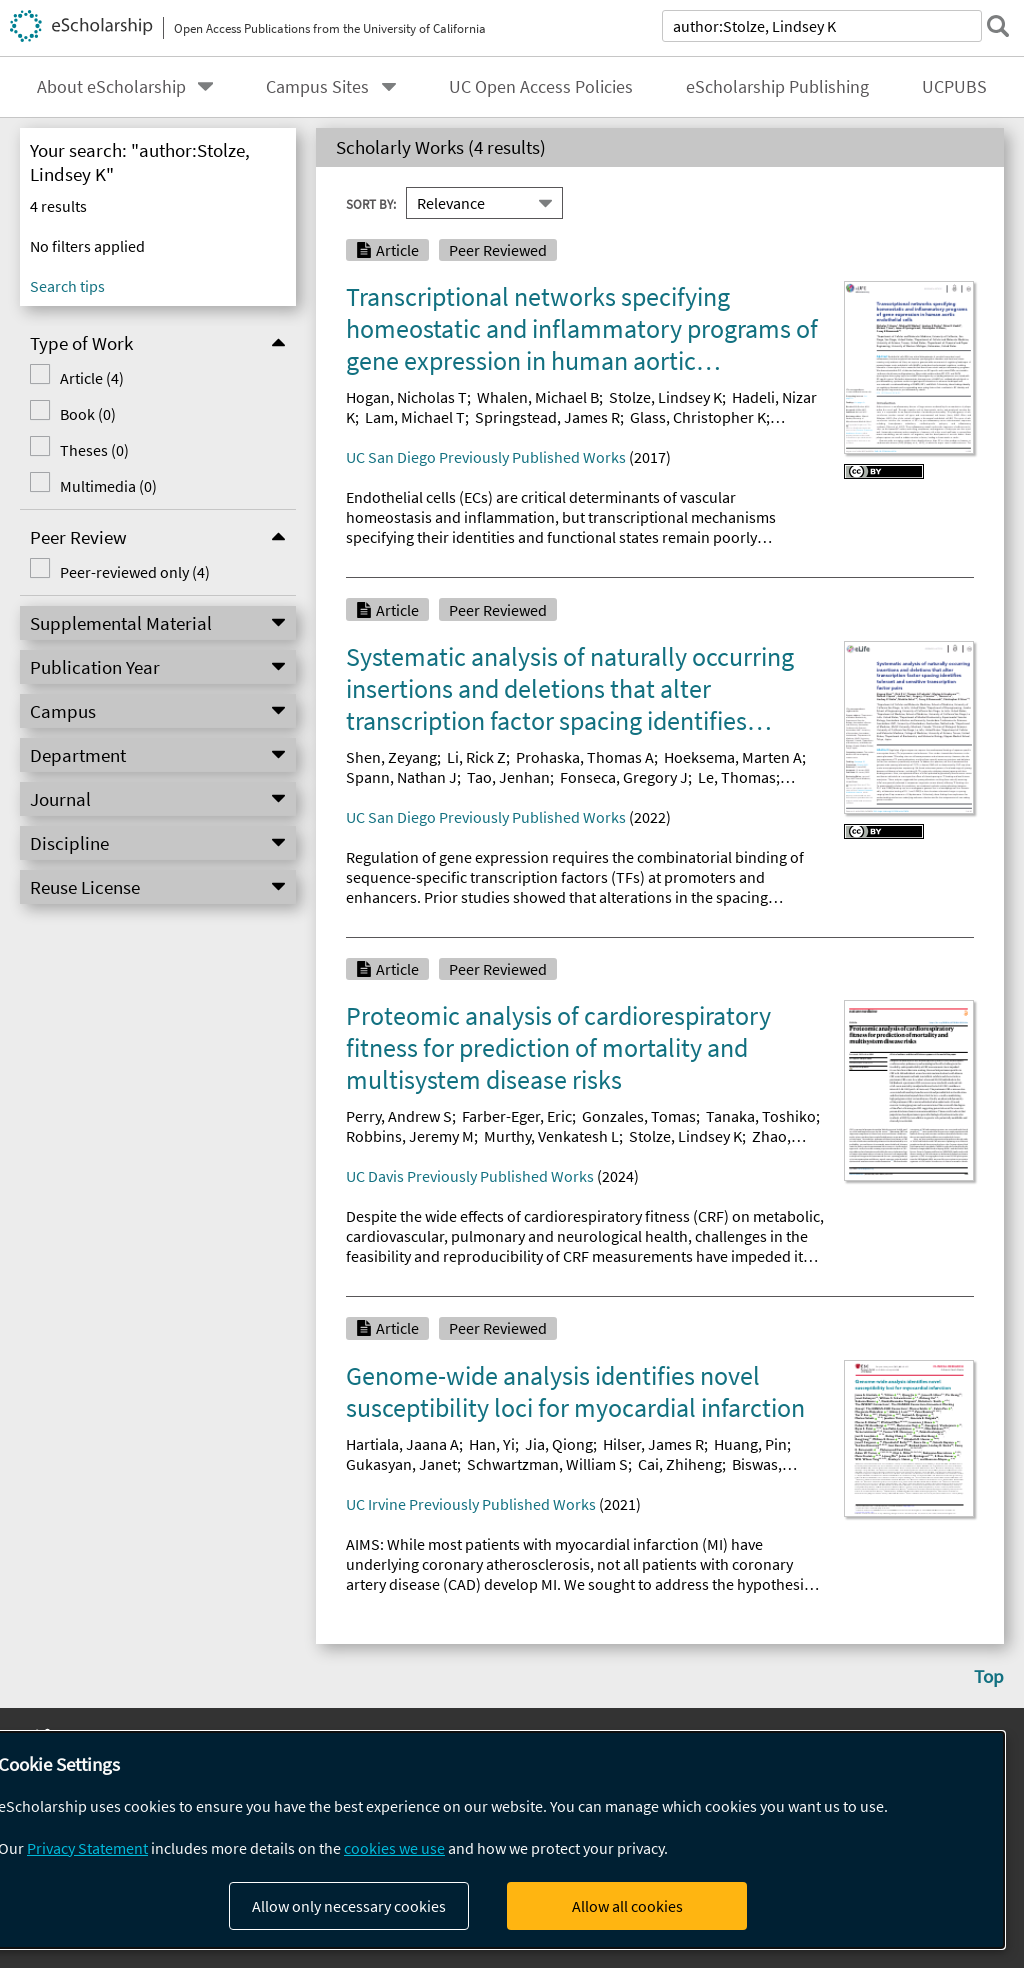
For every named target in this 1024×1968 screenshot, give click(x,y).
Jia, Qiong (559, 1444)
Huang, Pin (750, 1444)
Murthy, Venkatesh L (551, 1136)
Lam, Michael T (415, 417)
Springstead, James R (547, 417)
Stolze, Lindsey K (665, 397)
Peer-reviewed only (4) (135, 572)
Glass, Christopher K (698, 417)
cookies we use (394, 1848)
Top (989, 1676)
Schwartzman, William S (547, 1464)
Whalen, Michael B (538, 397)
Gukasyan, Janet (401, 1464)
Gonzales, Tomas (639, 1116)
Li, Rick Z (476, 757)
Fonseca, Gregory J (624, 777)
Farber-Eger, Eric (517, 1116)
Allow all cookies (627, 1906)
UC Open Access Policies (541, 87)
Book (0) (88, 414)
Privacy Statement (87, 1848)
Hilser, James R (653, 1444)
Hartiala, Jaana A (402, 1444)
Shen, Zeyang (391, 757)
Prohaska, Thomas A (585, 757)
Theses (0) (94, 450)
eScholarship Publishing (777, 87)
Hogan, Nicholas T (406, 397)
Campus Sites (317, 87)
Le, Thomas (737, 777)
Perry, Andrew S (399, 1116)
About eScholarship (111, 87)
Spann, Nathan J (401, 777)
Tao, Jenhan (508, 777)
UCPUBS (954, 87)
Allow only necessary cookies (349, 1906)
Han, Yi (492, 1444)
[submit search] (998, 26)
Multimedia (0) (108, 486)
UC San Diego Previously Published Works (486, 457)
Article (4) (92, 378)
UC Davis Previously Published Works (470, 1176)
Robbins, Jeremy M (410, 1136)
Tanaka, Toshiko (761, 1116)
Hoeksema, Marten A (733, 757)
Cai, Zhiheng (680, 1464)
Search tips (67, 286)
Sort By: (371, 203)
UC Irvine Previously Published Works (471, 1504)
